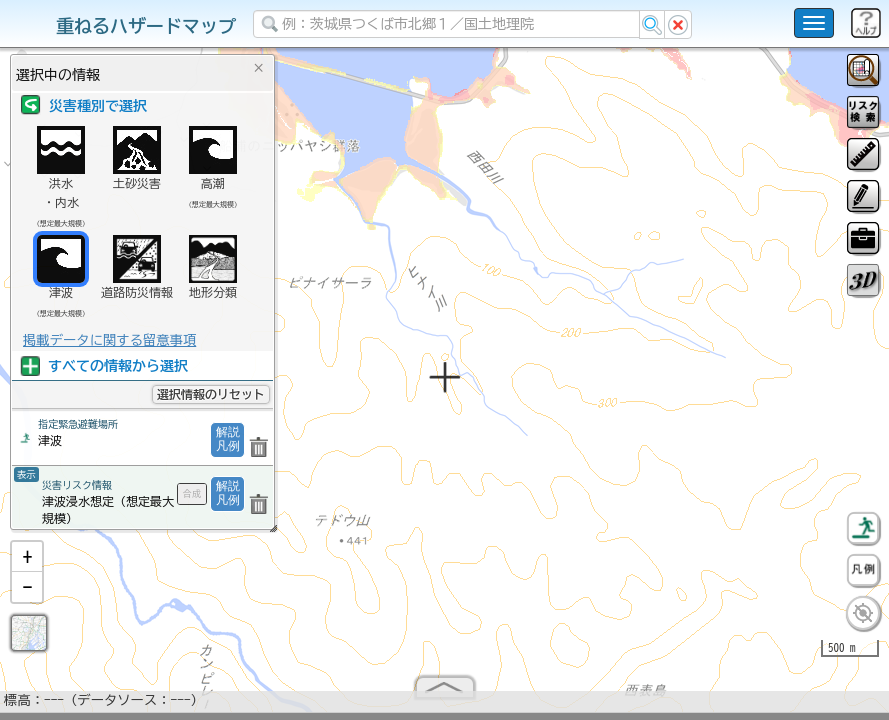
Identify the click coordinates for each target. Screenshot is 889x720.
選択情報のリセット (211, 394)
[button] (27, 565)
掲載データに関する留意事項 (109, 340)
